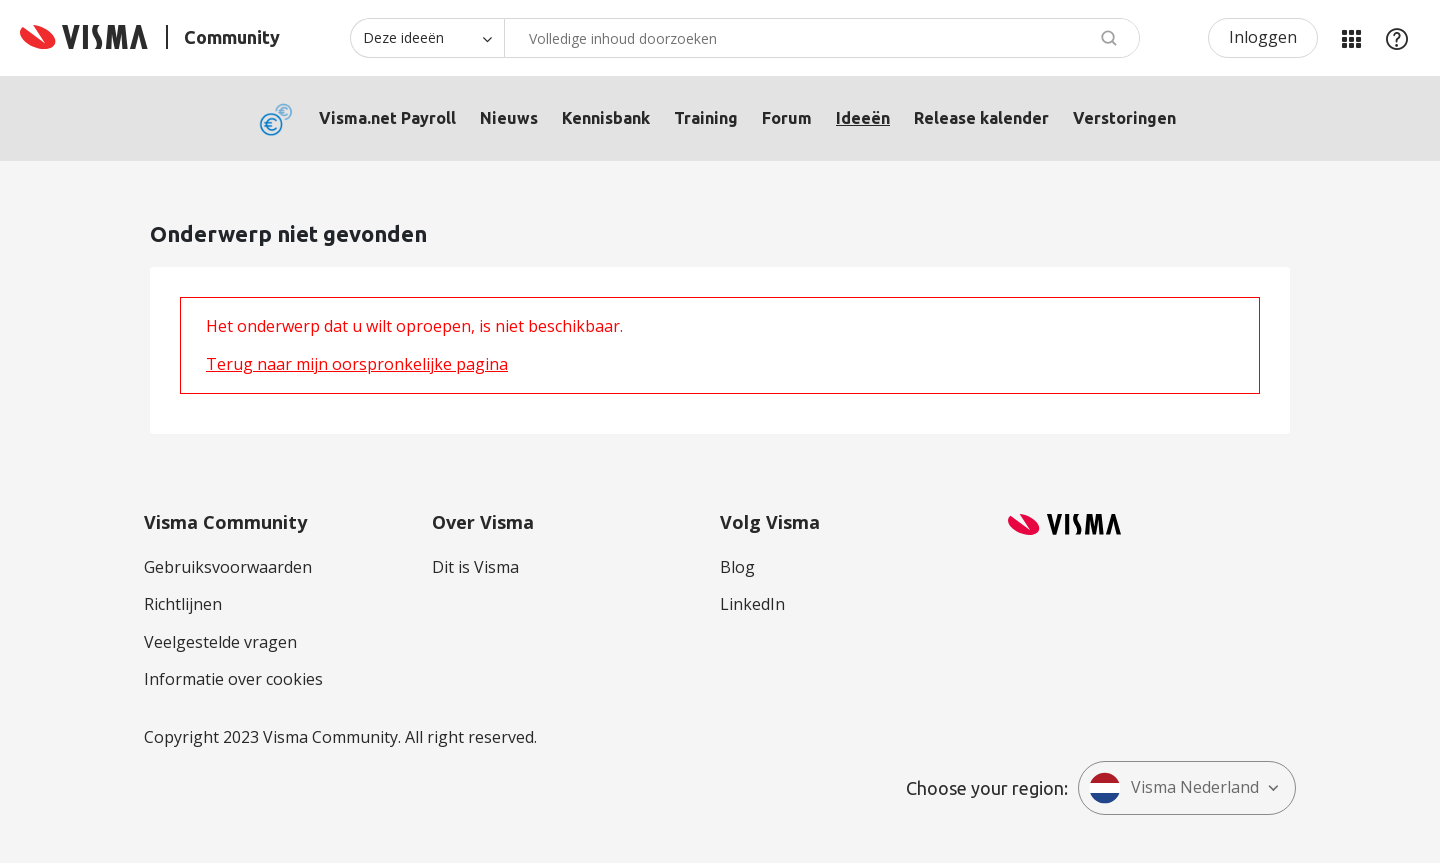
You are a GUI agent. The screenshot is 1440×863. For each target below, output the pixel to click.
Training (706, 118)
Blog (737, 567)
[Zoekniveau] (427, 38)
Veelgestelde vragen (220, 642)
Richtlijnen (183, 604)
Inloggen (1263, 37)
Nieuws (509, 118)
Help (1397, 38)
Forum (787, 118)
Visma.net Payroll (387, 118)
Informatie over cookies (233, 679)
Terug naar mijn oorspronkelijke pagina (357, 364)
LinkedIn (752, 604)
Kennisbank (606, 118)
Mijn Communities (1351, 38)
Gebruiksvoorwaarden (228, 567)
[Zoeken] (822, 38)
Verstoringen (1124, 118)
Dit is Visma (475, 567)
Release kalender (981, 118)
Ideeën (863, 118)
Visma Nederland (1174, 788)
